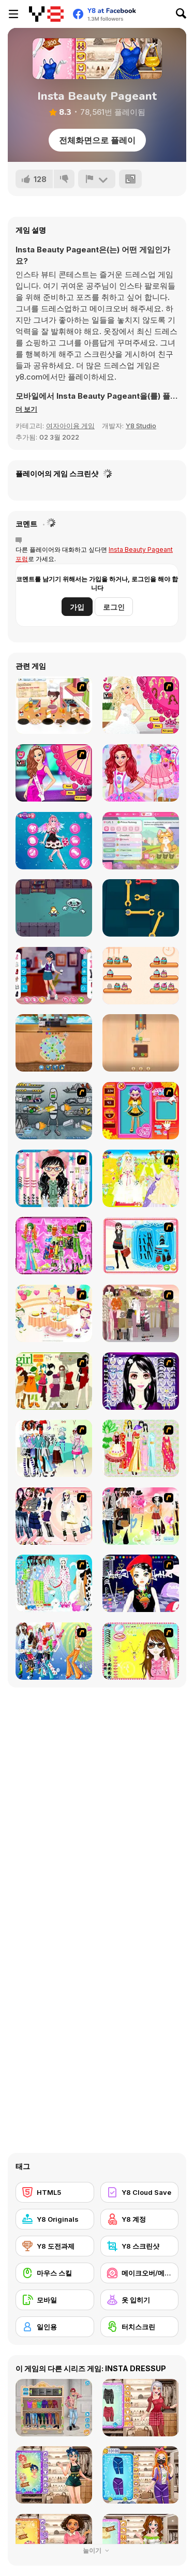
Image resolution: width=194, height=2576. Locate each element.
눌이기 (97, 2550)
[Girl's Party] (54, 1313)
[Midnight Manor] (54, 908)
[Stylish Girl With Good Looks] (140, 1583)
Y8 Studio (141, 425)
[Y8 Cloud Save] (139, 2192)
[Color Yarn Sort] (140, 1043)
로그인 (114, 606)
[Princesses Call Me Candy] (140, 773)
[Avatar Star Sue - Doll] (140, 1110)
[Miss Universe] (54, 773)
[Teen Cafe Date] (54, 975)
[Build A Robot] (54, 1110)
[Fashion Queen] (140, 1245)
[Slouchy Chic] (140, 1516)
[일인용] (55, 2326)
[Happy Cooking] (54, 705)
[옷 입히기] (139, 2299)
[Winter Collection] (54, 1448)
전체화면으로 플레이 (97, 140)
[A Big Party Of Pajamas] (54, 1583)
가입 (77, 606)
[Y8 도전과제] (55, 2246)
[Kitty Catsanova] (140, 840)
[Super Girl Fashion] (54, 1381)
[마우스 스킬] (55, 2273)
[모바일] (55, 2299)
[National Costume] (140, 1448)
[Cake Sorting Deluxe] (140, 975)
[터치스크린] (139, 2326)
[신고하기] (96, 179)
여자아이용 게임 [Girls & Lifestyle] (70, 425)
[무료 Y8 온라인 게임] (46, 14)
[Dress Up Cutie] (54, 1178)
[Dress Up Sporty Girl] (54, 1516)
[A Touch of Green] (54, 1245)
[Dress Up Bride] (140, 1178)
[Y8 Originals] (55, 2219)
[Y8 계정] (139, 2219)
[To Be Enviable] (140, 1651)
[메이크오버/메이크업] (139, 2273)
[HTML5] (55, 2192)
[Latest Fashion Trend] (54, 1651)
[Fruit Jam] (54, 1043)
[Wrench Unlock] (140, 908)
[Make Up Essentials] (140, 1381)
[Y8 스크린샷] (139, 2246)
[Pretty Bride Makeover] (140, 705)
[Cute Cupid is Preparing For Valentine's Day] (54, 840)
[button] (26, 409)
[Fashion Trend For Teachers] (140, 1313)
